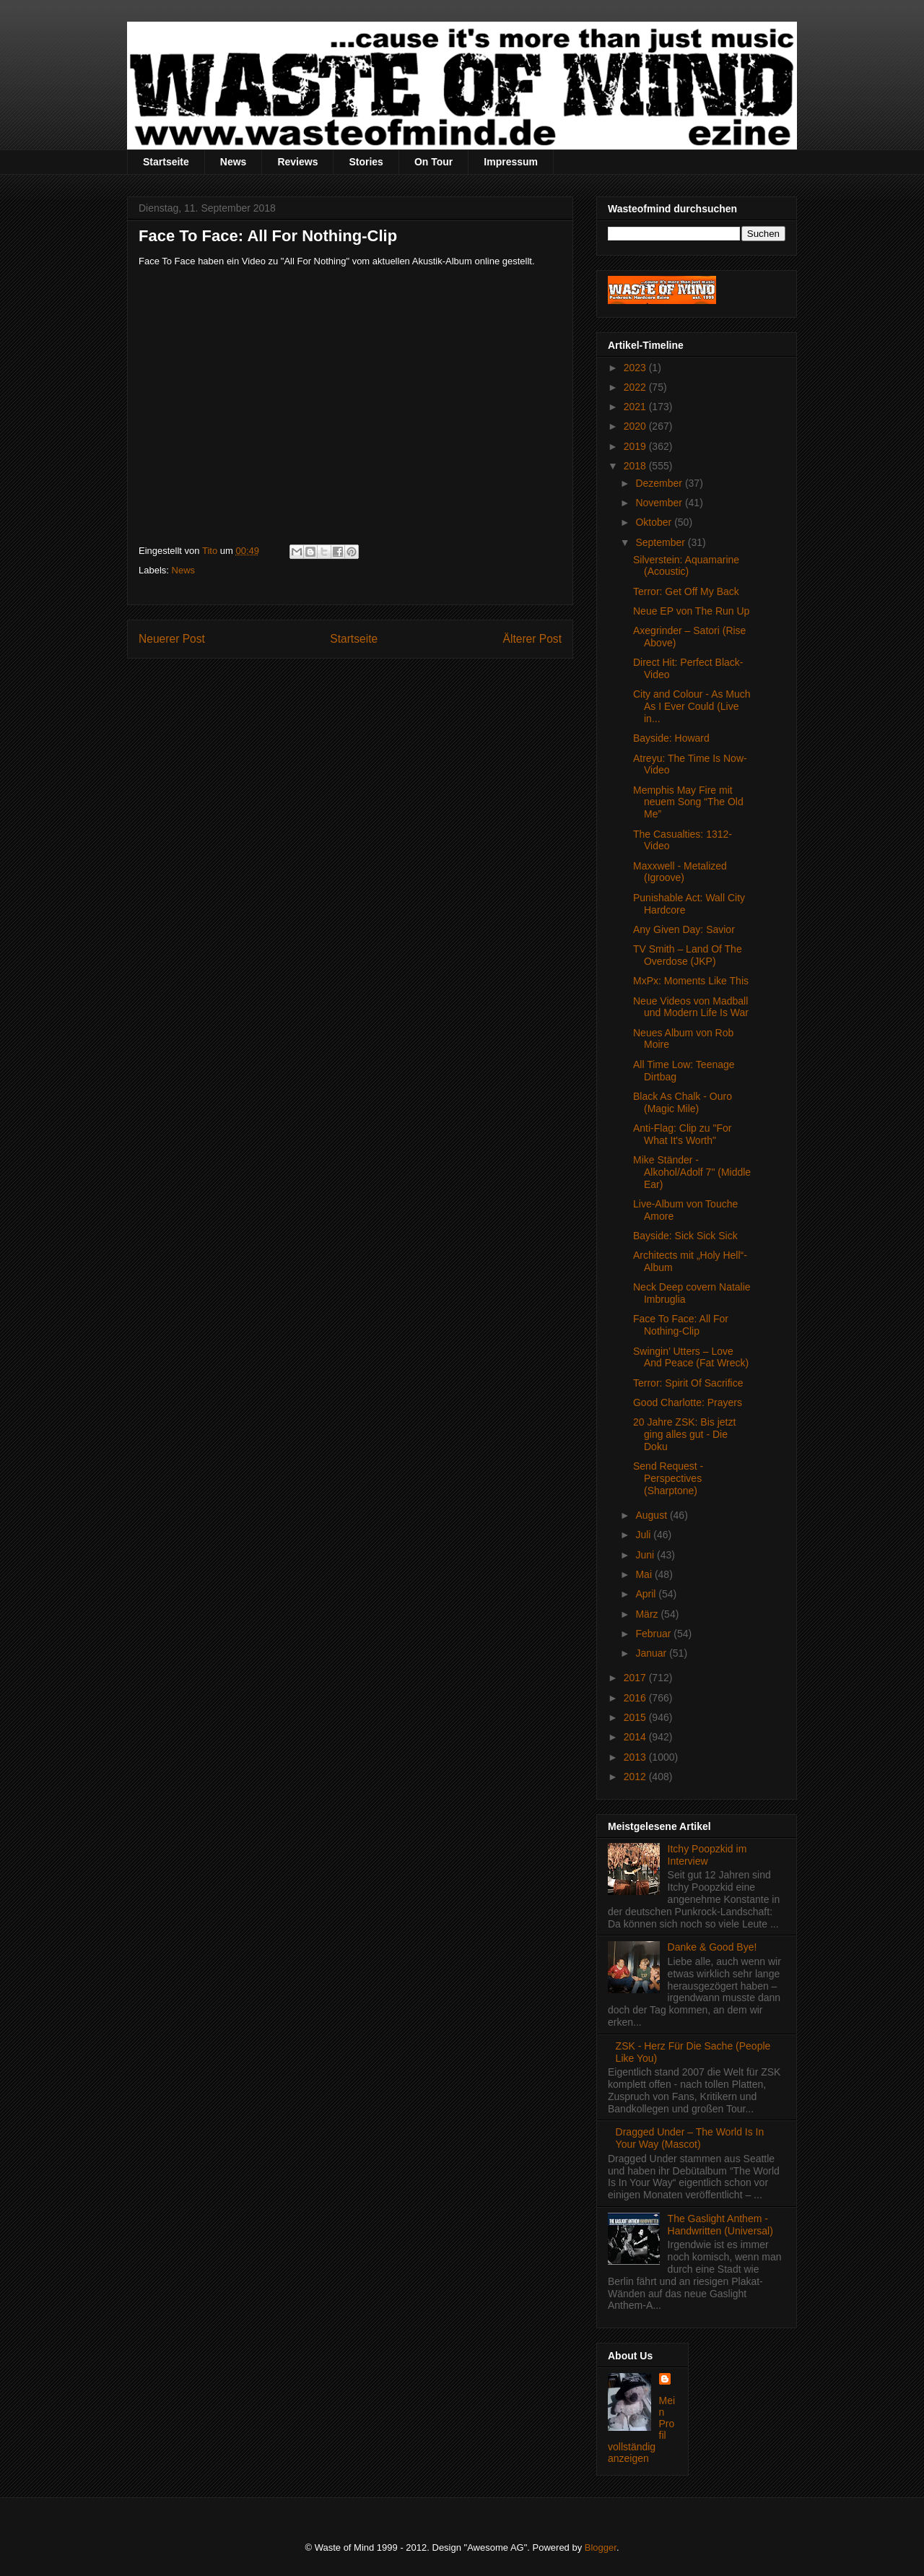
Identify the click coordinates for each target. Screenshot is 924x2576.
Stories (366, 162)
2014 (636, 1737)
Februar (654, 1633)
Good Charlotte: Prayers (687, 1402)
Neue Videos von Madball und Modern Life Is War (691, 1007)
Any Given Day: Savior (684, 929)
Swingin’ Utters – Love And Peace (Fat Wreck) (691, 1357)
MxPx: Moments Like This (691, 980)
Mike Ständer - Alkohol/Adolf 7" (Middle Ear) (692, 1172)
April (646, 1594)
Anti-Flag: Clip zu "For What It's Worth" (682, 1134)
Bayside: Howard (671, 738)
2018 (636, 466)
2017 (636, 1677)
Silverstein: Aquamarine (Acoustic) (686, 566)
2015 (636, 1717)
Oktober (654, 522)
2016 (636, 1698)
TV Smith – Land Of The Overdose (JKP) (687, 955)
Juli (644, 1534)
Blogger (600, 2547)
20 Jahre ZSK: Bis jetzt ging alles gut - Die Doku (684, 1434)
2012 (636, 1776)
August (652, 1515)
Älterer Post (532, 639)
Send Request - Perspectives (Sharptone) (668, 1478)
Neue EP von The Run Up (691, 611)
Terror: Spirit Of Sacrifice (688, 1383)
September (661, 542)
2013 (636, 1757)
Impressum (511, 162)
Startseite (166, 162)
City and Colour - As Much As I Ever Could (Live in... (692, 706)
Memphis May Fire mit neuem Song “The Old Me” (688, 802)
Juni (646, 1555)
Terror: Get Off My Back (686, 591)
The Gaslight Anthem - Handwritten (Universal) (720, 2225)
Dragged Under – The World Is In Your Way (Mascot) (690, 2138)
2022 (636, 387)
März (648, 1614)
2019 (636, 446)
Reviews (297, 162)
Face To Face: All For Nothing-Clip (680, 1325)
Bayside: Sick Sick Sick (685, 1235)
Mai (644, 1574)
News (233, 162)
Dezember (659, 483)
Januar (652, 1653)
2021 (636, 406)
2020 (636, 426)
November (659, 502)
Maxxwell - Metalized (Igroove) (680, 872)
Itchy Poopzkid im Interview (707, 1855)
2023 (636, 367)
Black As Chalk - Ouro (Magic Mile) (682, 1102)
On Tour (433, 162)
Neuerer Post (172, 639)
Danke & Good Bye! (712, 1947)
